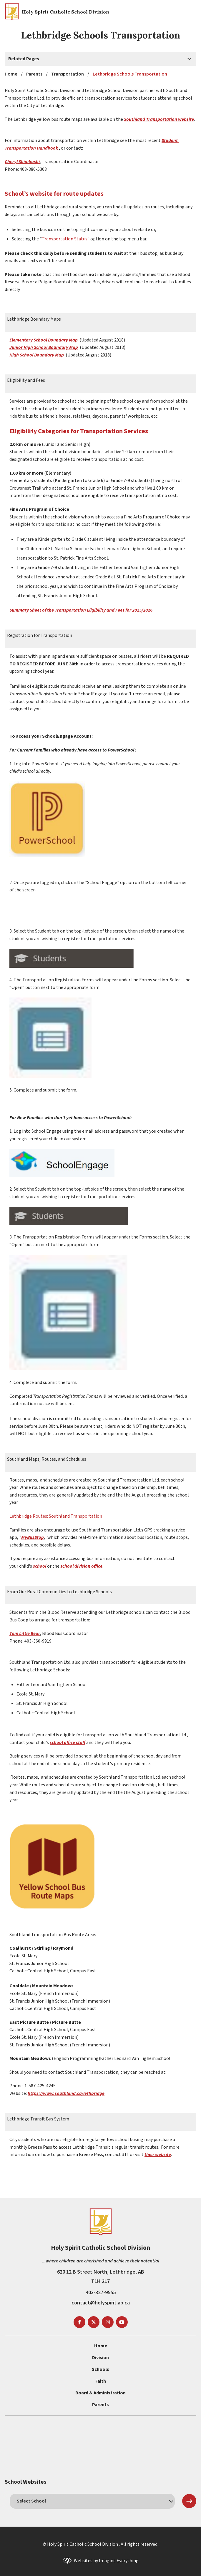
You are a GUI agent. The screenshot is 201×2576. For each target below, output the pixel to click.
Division (100, 2357)
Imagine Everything (119, 2560)
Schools (100, 2369)
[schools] (92, 2501)
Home (100, 2346)
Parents (100, 2404)
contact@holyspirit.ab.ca (101, 2302)
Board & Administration (100, 2393)
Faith (100, 2381)
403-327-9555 (101, 2292)
